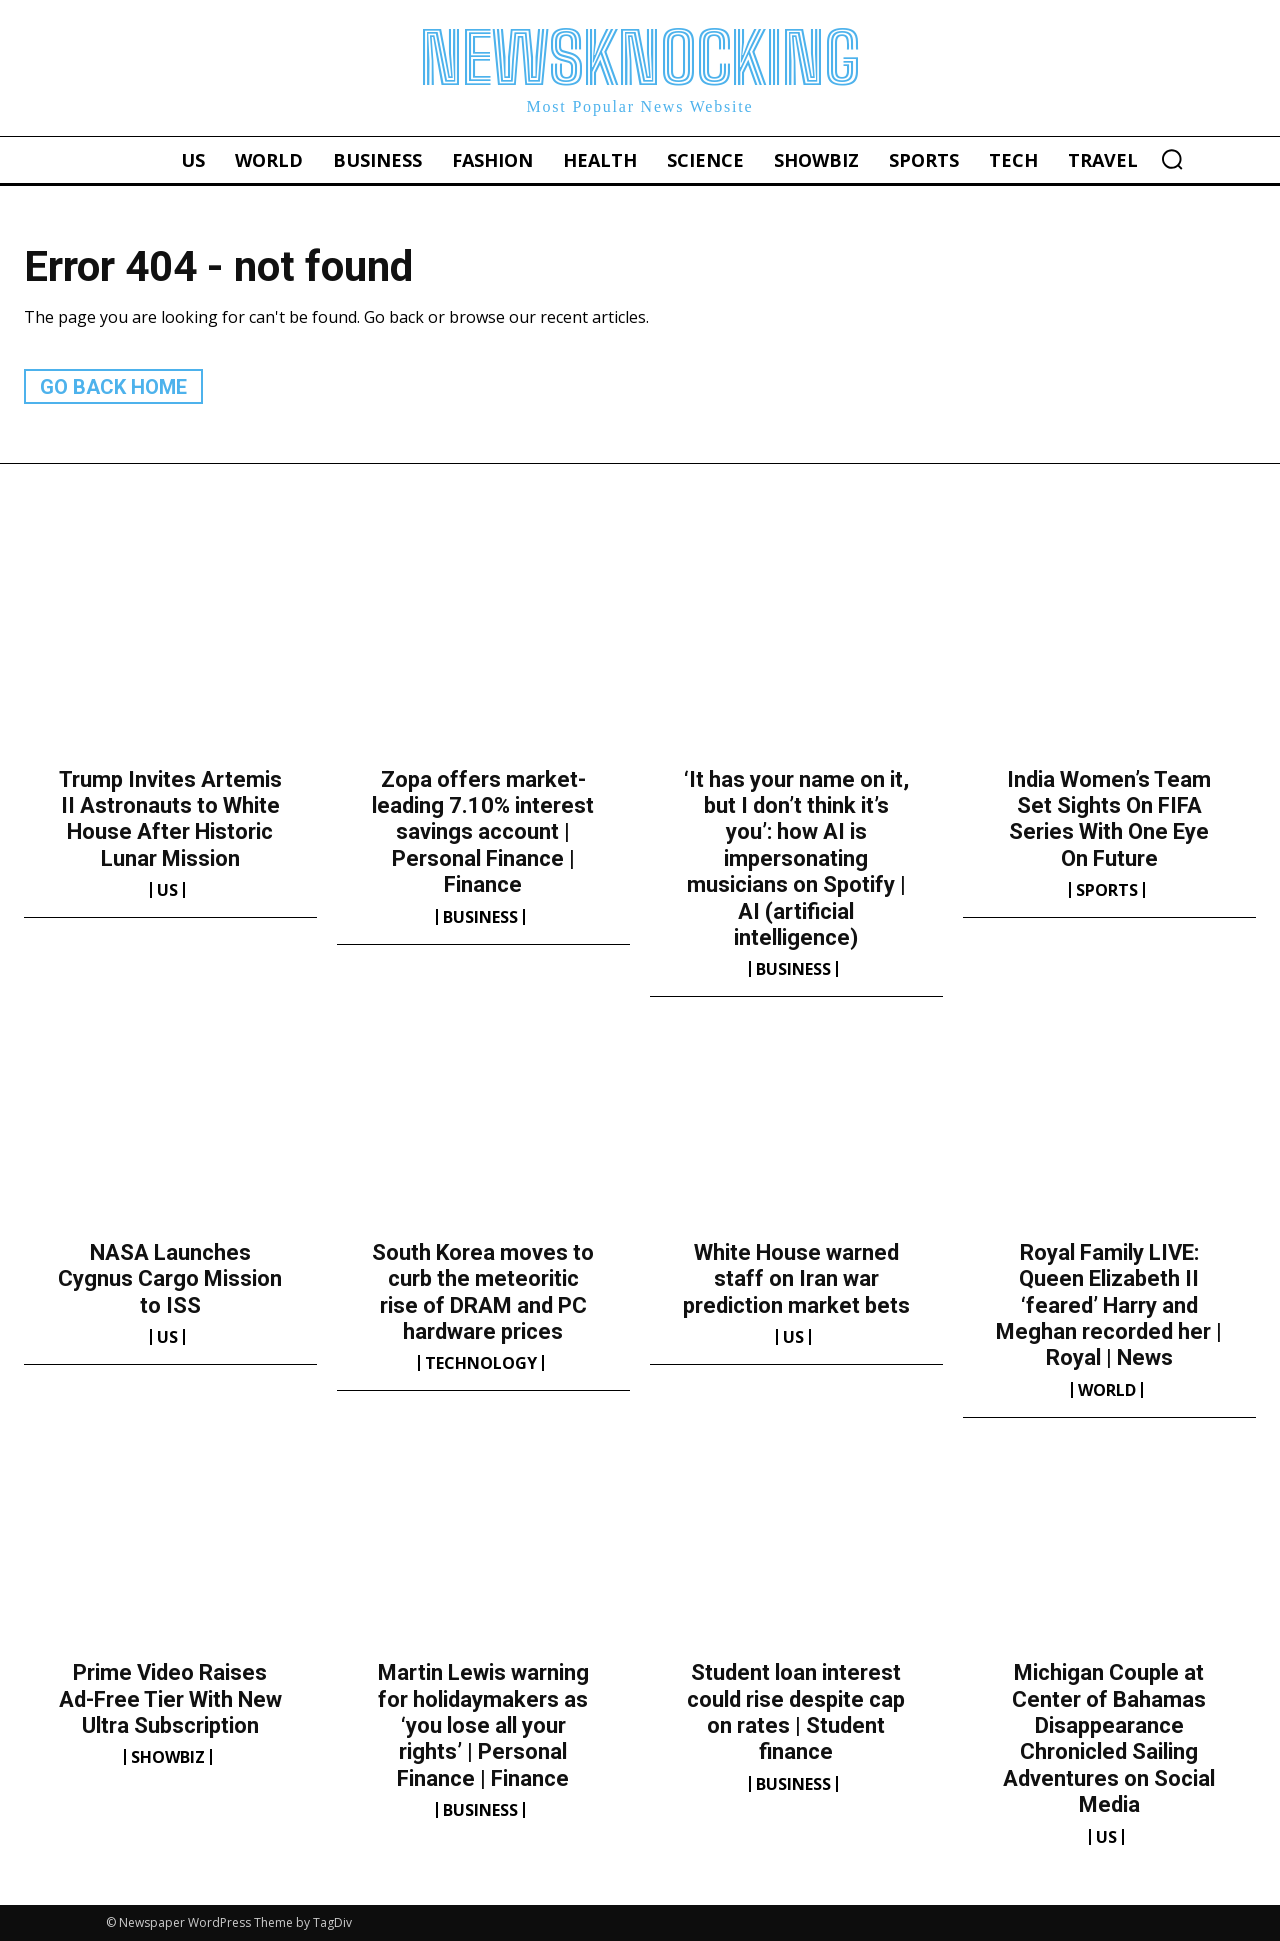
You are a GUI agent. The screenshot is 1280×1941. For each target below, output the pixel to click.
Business (480, 917)
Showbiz (168, 1757)
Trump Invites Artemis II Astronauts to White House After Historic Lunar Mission (170, 819)
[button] (1172, 159)
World (1107, 1390)
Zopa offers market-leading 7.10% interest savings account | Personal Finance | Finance (483, 832)
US (167, 890)
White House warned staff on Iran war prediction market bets (796, 1279)
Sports (1107, 890)
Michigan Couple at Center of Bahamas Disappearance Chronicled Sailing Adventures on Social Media (1109, 1738)
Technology (481, 1363)
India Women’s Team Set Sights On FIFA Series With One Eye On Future (1109, 819)
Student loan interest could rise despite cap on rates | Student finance (796, 1712)
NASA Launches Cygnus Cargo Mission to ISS (170, 1279)
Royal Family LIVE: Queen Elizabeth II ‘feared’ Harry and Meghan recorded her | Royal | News (1109, 1305)
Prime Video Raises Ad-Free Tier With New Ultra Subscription (170, 1699)
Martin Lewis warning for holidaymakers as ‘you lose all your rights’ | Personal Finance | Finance (483, 1725)
